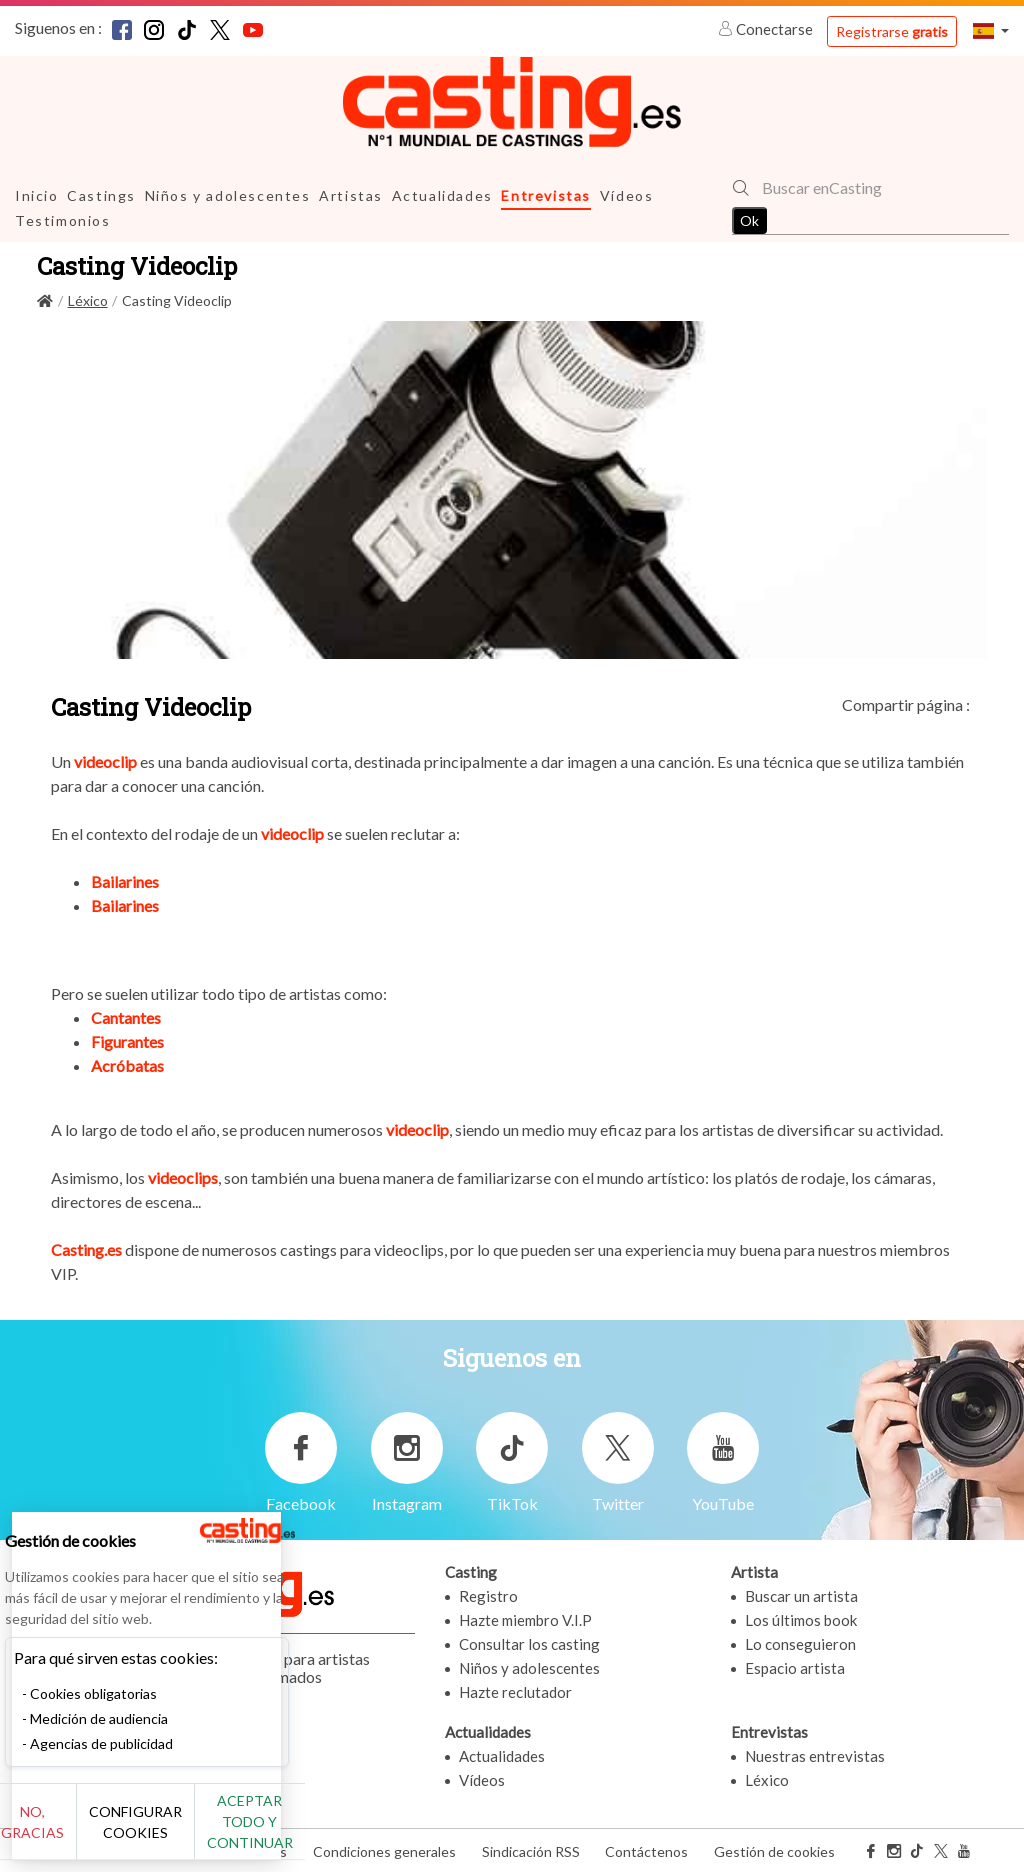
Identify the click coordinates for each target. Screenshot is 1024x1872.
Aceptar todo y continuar (361, 1832)
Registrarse (892, 31)
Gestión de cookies (774, 1850)
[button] (991, 30)
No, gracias (82, 1832)
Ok (749, 220)
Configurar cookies (222, 1832)
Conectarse (767, 29)
